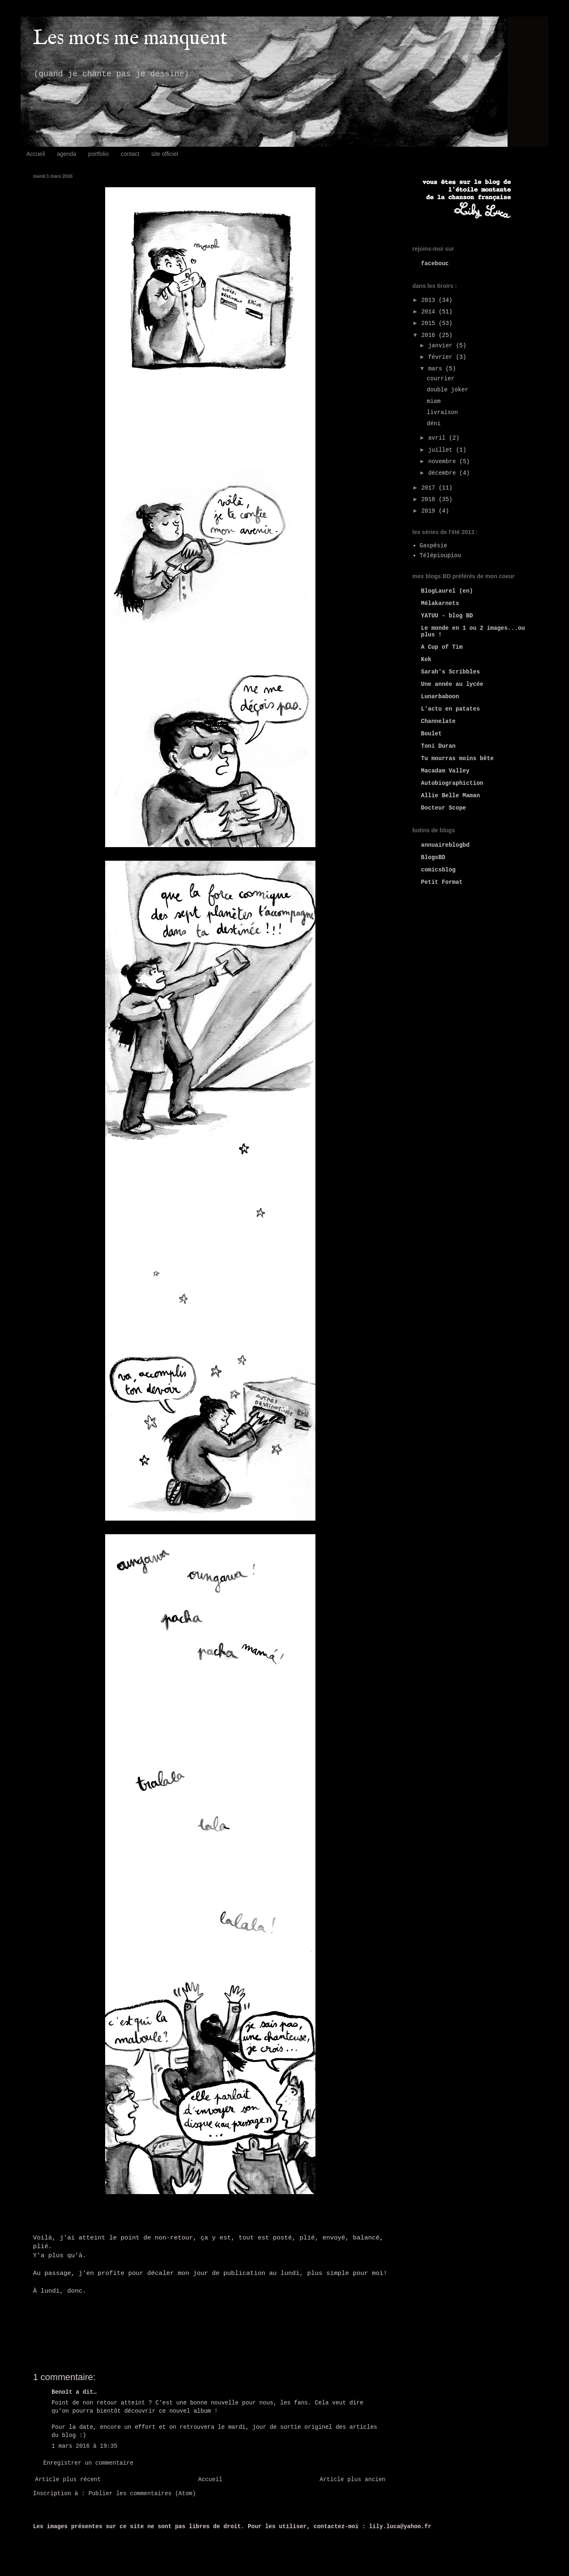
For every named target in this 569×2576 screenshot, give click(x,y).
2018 (430, 499)
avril (438, 438)
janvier (442, 345)
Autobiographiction (452, 783)
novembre (443, 461)
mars (436, 368)
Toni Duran (438, 746)
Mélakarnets (440, 603)
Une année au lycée (452, 684)
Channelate (438, 721)
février (442, 357)
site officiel (164, 154)
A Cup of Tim (442, 647)
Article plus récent (68, 2479)
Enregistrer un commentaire (88, 2463)
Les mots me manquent (130, 39)
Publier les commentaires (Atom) (141, 2493)
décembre (443, 473)
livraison (442, 412)
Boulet (431, 733)
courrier (440, 378)
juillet (442, 450)
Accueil (35, 154)
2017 (430, 488)
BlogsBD (433, 857)
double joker (447, 389)
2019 (430, 511)
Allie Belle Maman (450, 795)
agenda (66, 154)
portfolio (98, 154)
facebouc (435, 263)
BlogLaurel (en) (447, 591)
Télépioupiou (440, 555)
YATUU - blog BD (447, 615)
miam (434, 401)
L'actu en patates (450, 709)
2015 (430, 323)
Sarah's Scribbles (450, 672)
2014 (430, 311)
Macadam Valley (445, 771)
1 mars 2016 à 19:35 (85, 2446)
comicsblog (438, 870)
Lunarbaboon (440, 696)
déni (434, 423)
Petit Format (442, 882)
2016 (430, 335)
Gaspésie (433, 545)
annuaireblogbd (445, 845)
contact (130, 154)
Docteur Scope (443, 808)
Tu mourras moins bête (457, 758)
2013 (430, 300)
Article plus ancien (353, 2479)
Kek (426, 659)
